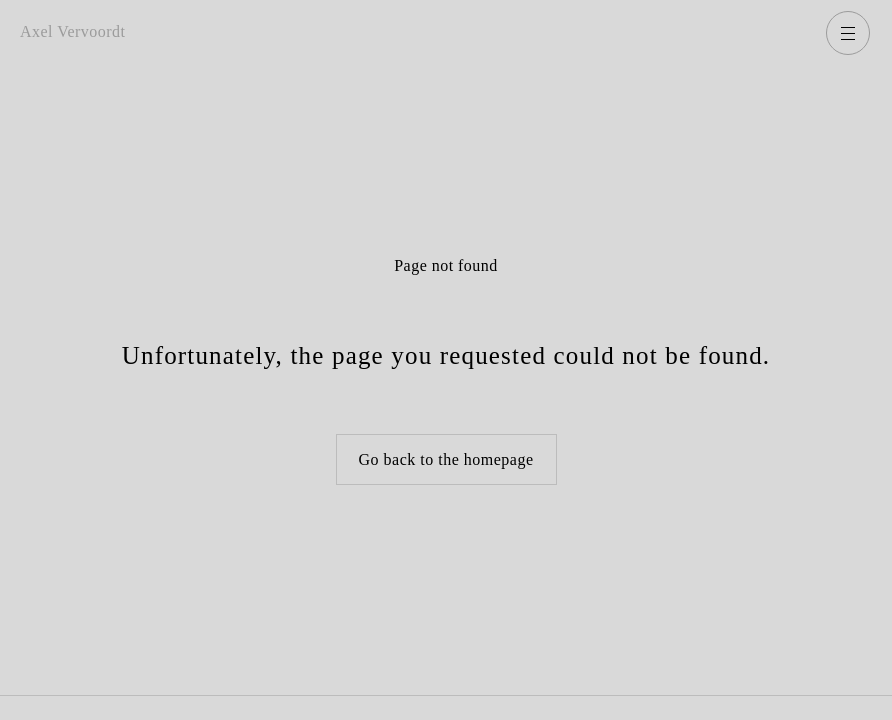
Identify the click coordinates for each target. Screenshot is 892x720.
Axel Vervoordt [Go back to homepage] (73, 31)
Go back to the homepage (446, 459)
